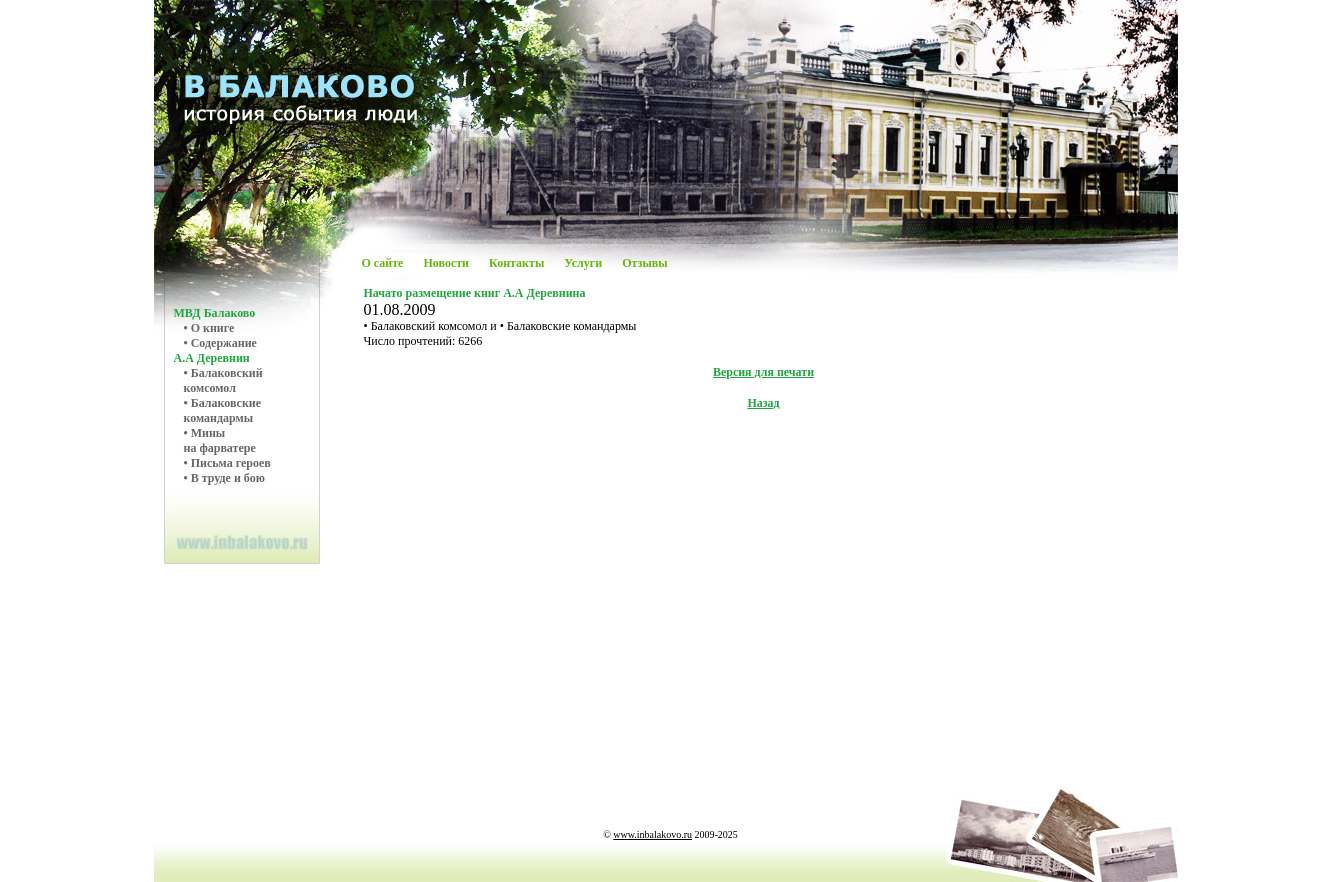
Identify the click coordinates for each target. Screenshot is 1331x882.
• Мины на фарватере (220, 440)
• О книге (209, 328)
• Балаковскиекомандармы (223, 410)
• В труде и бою (224, 478)
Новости (446, 263)
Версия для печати (763, 372)
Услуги (583, 263)
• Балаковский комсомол (223, 380)
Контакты (516, 263)
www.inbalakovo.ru (652, 834)
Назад (763, 403)
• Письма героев (227, 463)
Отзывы (644, 263)
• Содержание (220, 343)
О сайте (383, 263)
